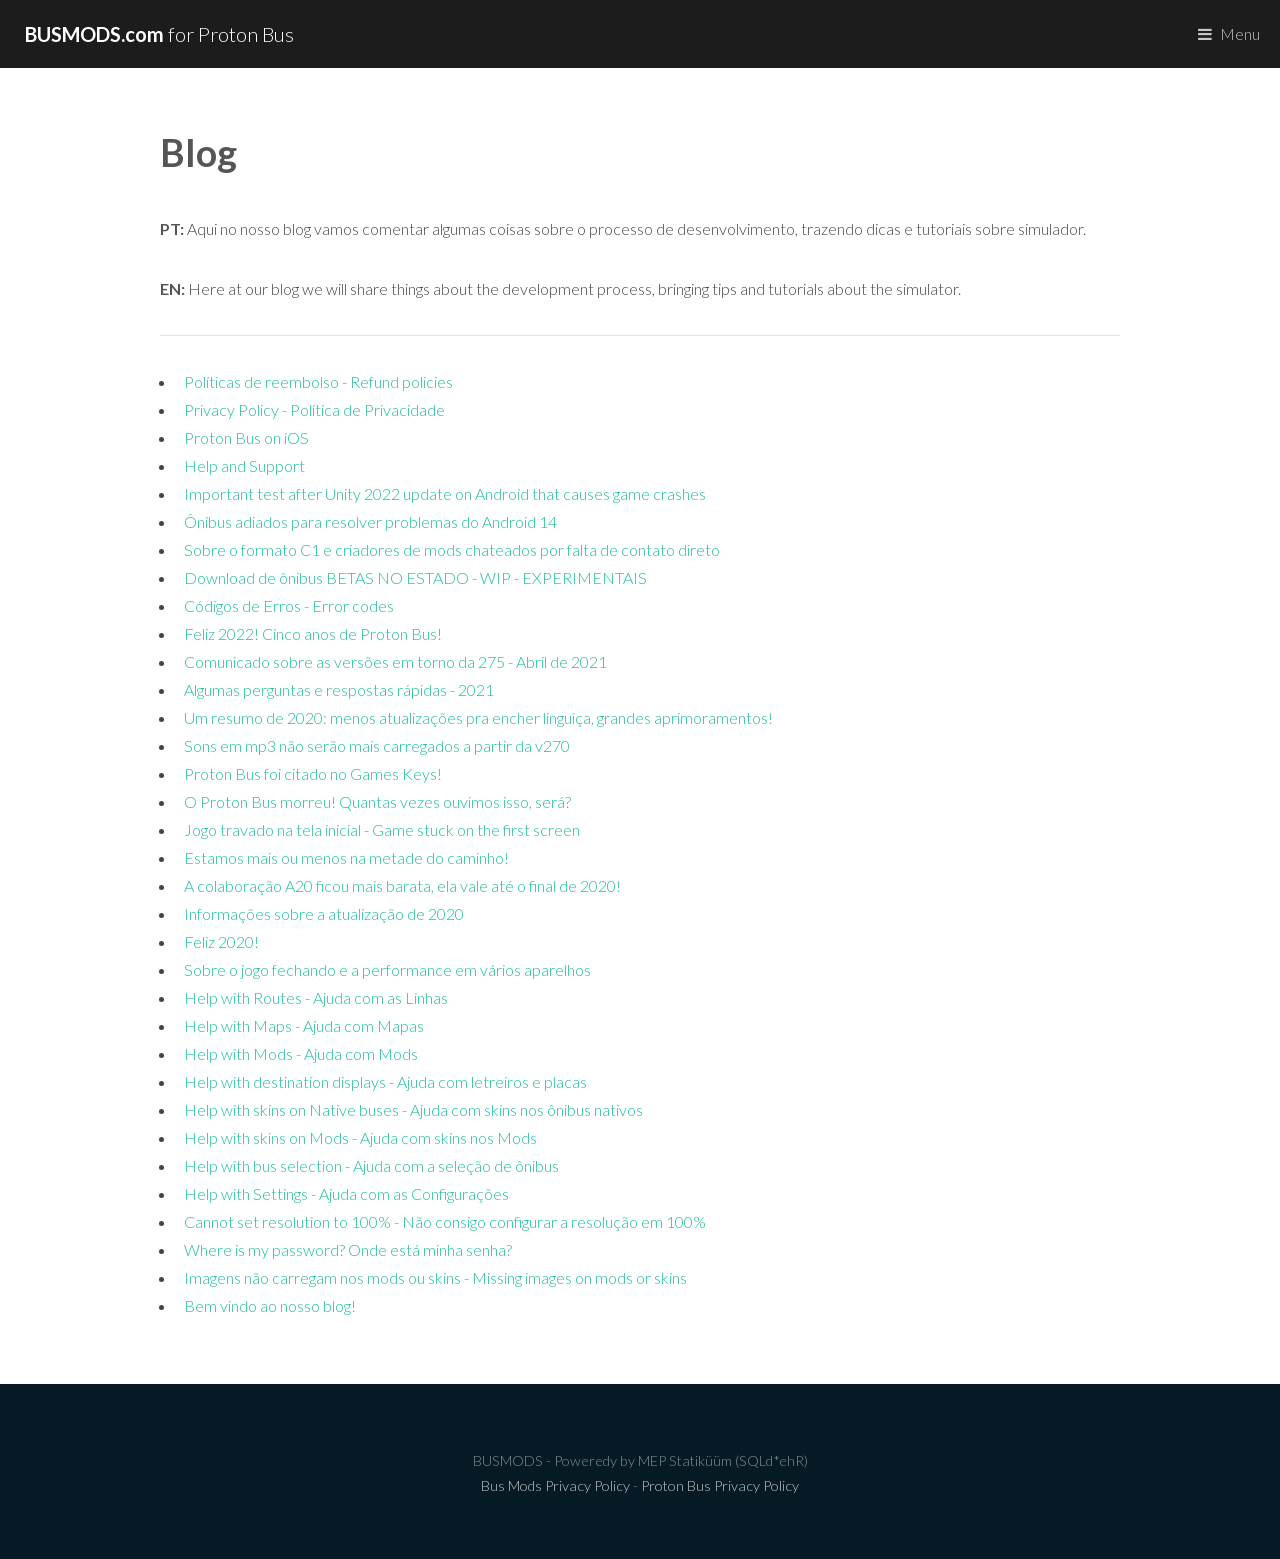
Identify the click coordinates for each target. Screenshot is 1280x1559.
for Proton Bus (159, 34)
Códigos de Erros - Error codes (289, 605)
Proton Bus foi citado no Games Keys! (313, 773)
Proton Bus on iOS (246, 437)
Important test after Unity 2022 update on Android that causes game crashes (445, 493)
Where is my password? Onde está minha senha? (348, 1249)
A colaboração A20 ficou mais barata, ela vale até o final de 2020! (402, 885)
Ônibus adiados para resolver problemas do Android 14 (370, 521)
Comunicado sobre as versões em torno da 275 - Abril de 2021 (395, 661)
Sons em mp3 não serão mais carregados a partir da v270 (377, 745)
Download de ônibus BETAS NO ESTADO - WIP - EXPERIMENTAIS (415, 577)
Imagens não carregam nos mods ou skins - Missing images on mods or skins (435, 1277)
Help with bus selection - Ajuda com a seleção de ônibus (371, 1165)
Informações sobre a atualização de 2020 (324, 913)
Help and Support (244, 465)
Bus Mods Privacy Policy (555, 1485)
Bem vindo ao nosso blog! (270, 1305)
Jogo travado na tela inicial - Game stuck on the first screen (382, 829)
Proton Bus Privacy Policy (720, 1485)
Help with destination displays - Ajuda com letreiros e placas (385, 1081)
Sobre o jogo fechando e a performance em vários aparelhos (387, 969)
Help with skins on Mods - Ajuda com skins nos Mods (360, 1137)
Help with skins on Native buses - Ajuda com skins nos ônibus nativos (413, 1109)
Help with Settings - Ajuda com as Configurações (346, 1193)
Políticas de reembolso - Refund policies (318, 381)
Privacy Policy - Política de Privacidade (314, 409)
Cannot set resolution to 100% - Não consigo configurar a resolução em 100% (445, 1221)
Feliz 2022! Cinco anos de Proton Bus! (313, 633)
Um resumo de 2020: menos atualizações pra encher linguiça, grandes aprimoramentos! (478, 717)
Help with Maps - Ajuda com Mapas (304, 1025)
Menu (1240, 33)
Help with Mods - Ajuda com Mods (301, 1053)
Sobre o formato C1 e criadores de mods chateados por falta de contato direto (452, 549)
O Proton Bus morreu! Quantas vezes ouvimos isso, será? (377, 801)
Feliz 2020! (221, 941)
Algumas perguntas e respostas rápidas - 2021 (339, 689)
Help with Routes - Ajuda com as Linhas (316, 997)
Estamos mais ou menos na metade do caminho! (346, 857)
